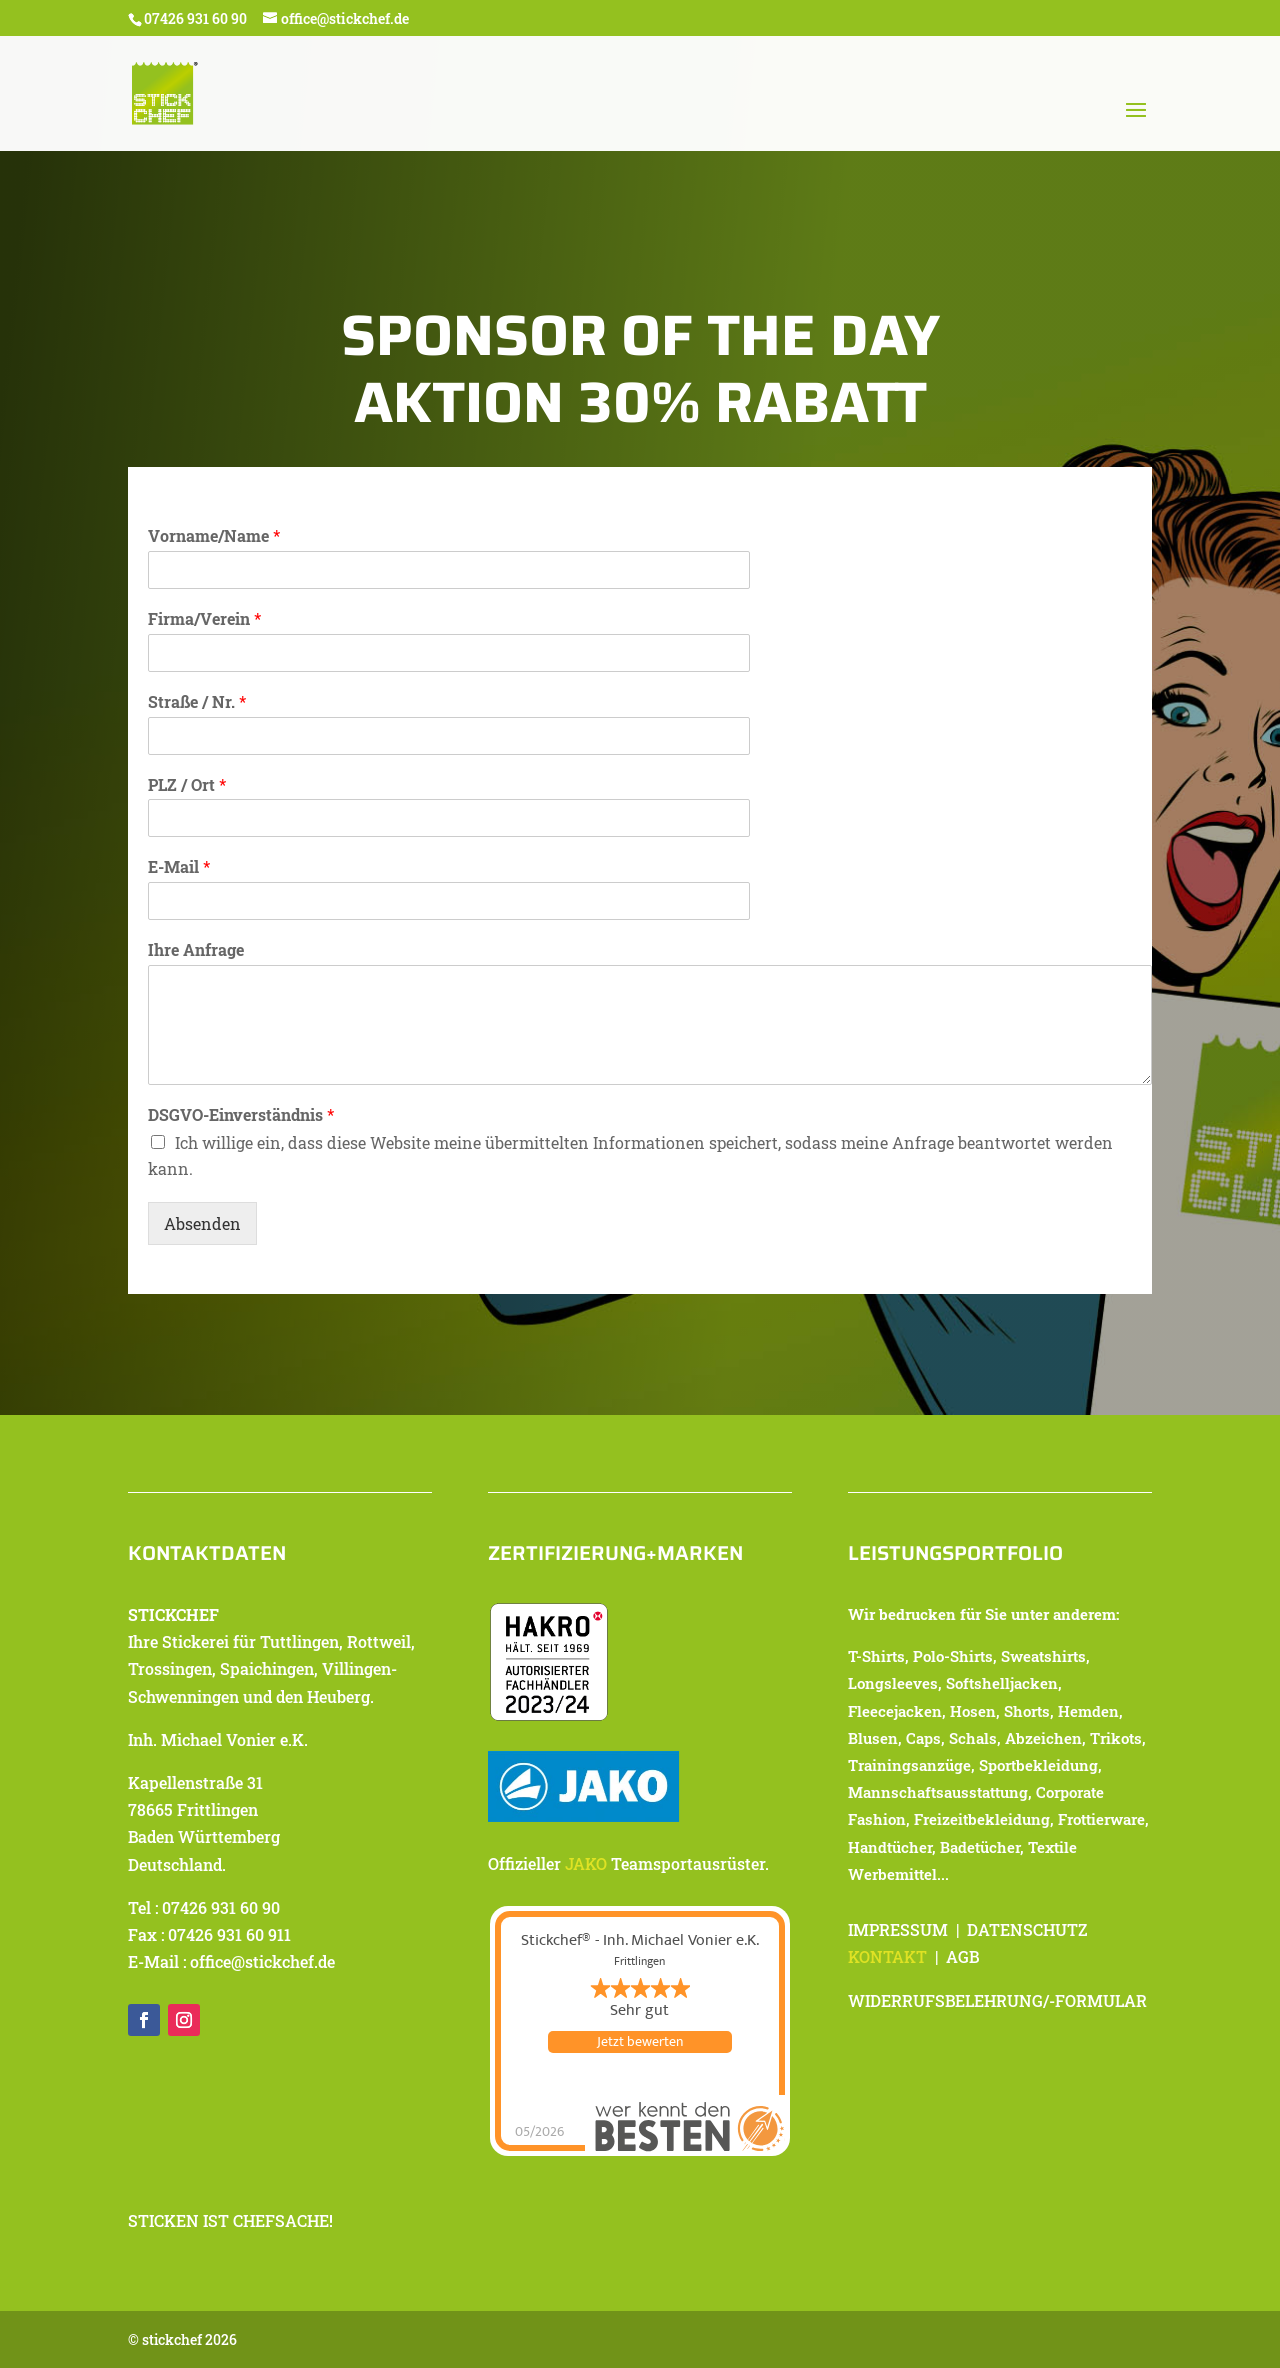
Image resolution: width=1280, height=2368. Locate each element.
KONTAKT (887, 1956)
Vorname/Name (214, 536)
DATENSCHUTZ (1027, 1929)
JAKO (586, 1863)
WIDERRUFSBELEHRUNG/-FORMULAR (997, 2000)
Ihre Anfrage (196, 950)
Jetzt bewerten (640, 2042)
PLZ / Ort (187, 785)
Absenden (202, 1223)
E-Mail (179, 867)
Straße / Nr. (197, 702)
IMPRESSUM (898, 1929)
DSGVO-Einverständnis (241, 1115)
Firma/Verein (204, 619)
